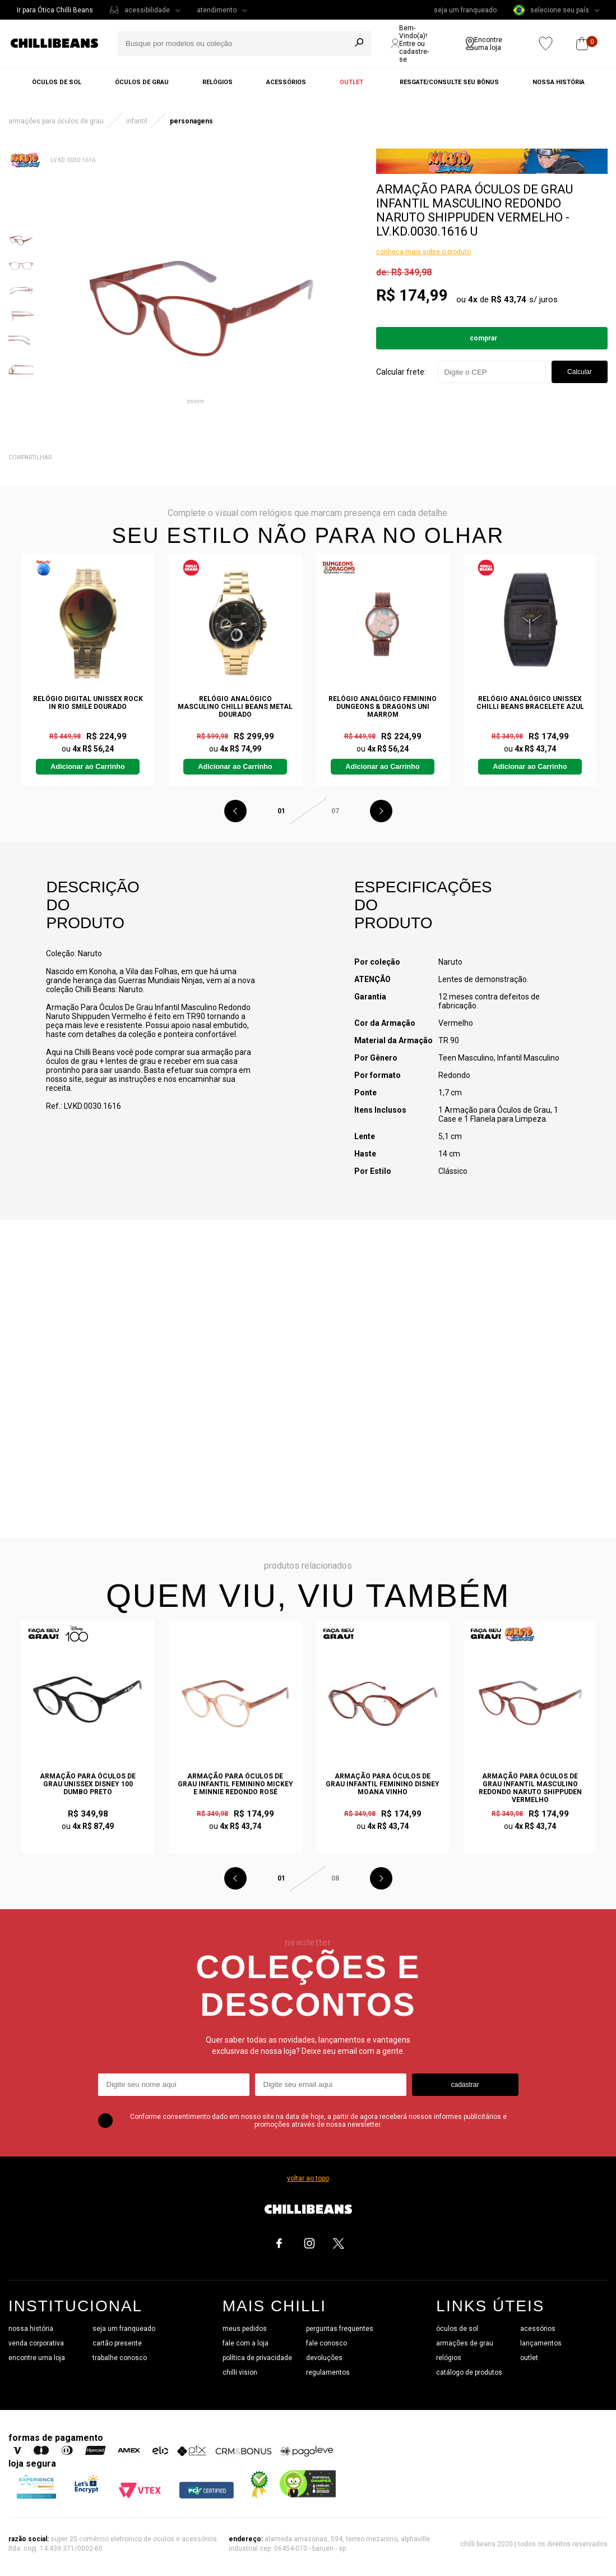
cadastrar (465, 2085)
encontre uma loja (36, 2358)
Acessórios (286, 82)
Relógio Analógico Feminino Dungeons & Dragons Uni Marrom (382, 706)
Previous (235, 811)
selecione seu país (551, 10)
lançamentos (541, 2343)
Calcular (579, 372)
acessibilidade (147, 10)
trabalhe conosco (119, 2358)
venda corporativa (36, 2343)
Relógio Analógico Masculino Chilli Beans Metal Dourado (235, 706)
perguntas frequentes (339, 2329)
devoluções (324, 2358)
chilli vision (240, 2372)
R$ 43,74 (508, 299)
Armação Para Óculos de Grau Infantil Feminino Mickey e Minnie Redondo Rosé (235, 1784)
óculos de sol (457, 2329)
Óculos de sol (56, 82)
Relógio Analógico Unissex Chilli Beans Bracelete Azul (530, 703)
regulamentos (328, 2372)
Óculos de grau (142, 82)
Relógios (217, 82)
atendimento (217, 10)
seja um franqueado (465, 10)
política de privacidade (257, 2358)
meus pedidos (245, 2329)
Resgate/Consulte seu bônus (449, 82)
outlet (529, 2358)
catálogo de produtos (469, 2372)
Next (381, 811)
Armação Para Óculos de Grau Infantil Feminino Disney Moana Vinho (382, 1784)
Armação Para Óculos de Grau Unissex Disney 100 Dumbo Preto (88, 1784)
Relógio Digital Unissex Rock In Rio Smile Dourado (88, 703)
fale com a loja (245, 2343)
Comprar (483, 338)
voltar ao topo (308, 2178)
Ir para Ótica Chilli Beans (55, 10)
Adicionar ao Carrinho (87, 767)
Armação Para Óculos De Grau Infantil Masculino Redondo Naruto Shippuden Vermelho (530, 1788)
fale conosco (326, 2343)
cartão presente (117, 2343)
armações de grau (464, 2343)
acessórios (537, 2329)
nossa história (30, 2329)
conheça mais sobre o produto (423, 252)
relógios (448, 2358)
